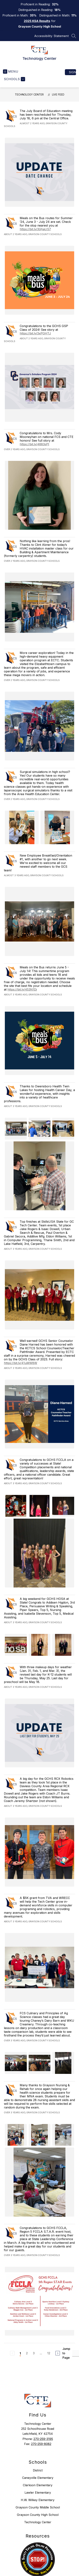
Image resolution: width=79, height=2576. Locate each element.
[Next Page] (57, 2353)
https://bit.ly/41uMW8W (20, 1363)
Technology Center (29, 94)
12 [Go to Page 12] (48, 2353)
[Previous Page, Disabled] (12, 2353)
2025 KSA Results (37, 21)
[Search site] (74, 36)
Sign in (72, 72)
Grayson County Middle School (38, 2507)
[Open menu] (10, 71)
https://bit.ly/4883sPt (34, 444)
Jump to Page (66, 2353)
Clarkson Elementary (37, 2485)
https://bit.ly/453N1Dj (22, 989)
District (38, 2470)
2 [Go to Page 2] (27, 2353)
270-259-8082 (41, 2444)
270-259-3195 (43, 2439)
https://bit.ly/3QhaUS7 (35, 229)
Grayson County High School (38, 2515)
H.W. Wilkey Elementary (37, 2500)
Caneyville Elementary (37, 2478)
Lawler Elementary (38, 2492)
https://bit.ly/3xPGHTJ (35, 333)
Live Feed (58, 94)
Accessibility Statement (51, 36)
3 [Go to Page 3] (34, 2353)
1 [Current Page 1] (20, 2353)
